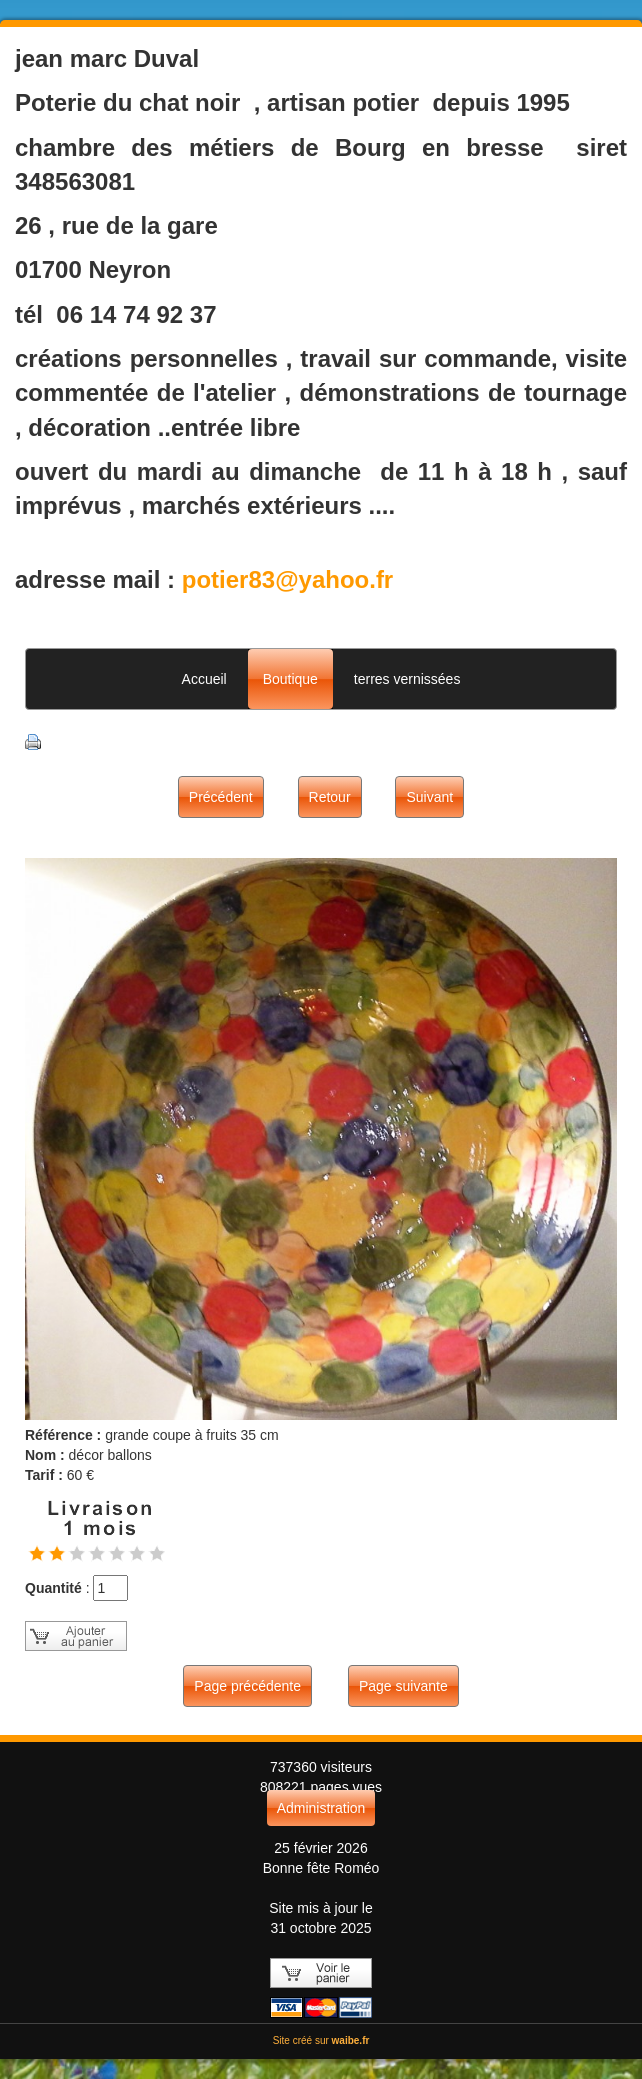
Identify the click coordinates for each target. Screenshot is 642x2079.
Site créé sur (321, 2040)
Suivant (429, 797)
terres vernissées (407, 679)
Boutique (290, 679)
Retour (330, 797)
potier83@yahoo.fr (287, 579)
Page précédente (247, 1686)
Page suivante (403, 1686)
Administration (321, 1808)
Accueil (204, 679)
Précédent (221, 797)
